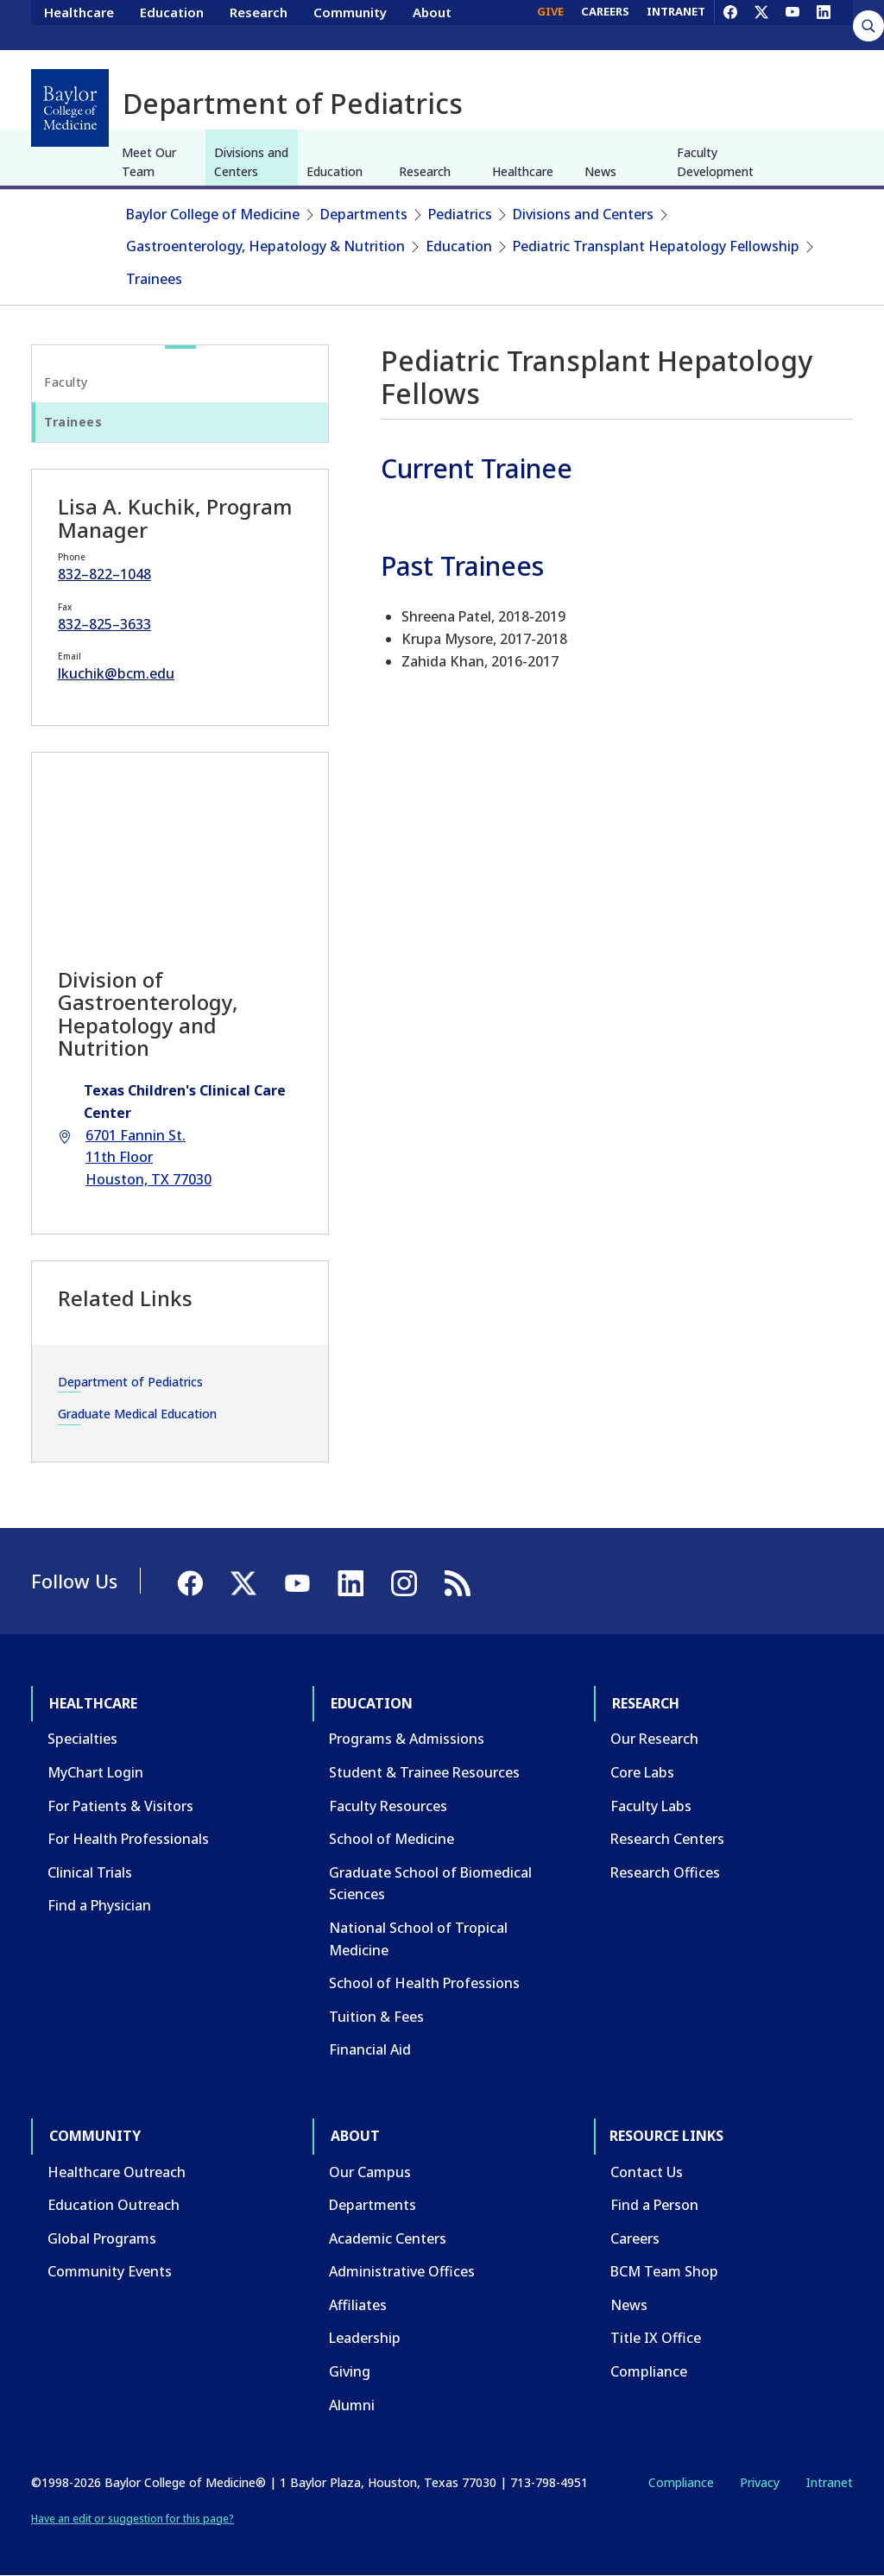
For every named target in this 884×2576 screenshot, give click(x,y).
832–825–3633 (104, 624)
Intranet (829, 2482)
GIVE (550, 24)
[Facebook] (730, 24)
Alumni (352, 2405)
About (432, 24)
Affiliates (358, 2304)
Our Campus (370, 2171)
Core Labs (642, 1772)
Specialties (82, 1738)
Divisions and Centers (251, 162)
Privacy (760, 2482)
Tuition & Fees (376, 2016)
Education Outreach (113, 2204)
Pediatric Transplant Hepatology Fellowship (656, 246)
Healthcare (79, 24)
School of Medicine (391, 1838)
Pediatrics (460, 214)
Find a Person (654, 2204)
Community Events (109, 2271)
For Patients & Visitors (120, 1805)
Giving (349, 2371)
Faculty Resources (388, 1805)
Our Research (654, 1738)
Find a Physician (99, 1905)
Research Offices (665, 1872)
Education (172, 24)
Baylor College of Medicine (213, 214)
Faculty (66, 382)
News (600, 171)
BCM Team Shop (664, 2271)
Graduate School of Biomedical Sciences (430, 1883)
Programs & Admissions (406, 1738)
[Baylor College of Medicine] (70, 108)
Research (258, 24)
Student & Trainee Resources (424, 1772)
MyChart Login (95, 1772)
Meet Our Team (149, 162)
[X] (761, 24)
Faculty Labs (650, 1805)
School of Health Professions (424, 1982)
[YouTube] (792, 24)
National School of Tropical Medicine (418, 1939)
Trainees (154, 278)
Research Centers (667, 1838)
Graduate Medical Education (137, 1413)
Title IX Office (655, 2337)
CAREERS (605, 24)
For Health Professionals (128, 1838)
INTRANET (676, 24)
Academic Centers (387, 2238)
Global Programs (101, 2238)
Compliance (648, 2371)
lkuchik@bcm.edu (116, 673)
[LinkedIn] (823, 24)
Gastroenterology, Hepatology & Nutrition (265, 246)
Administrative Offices (402, 2271)
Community (350, 24)
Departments (363, 214)
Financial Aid (370, 2049)
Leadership (365, 2337)
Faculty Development (715, 162)
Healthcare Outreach (116, 2171)
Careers (635, 2238)
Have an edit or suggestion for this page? (132, 2518)
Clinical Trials (89, 1872)
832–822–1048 (104, 574)
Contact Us (646, 2171)
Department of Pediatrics (130, 1381)
